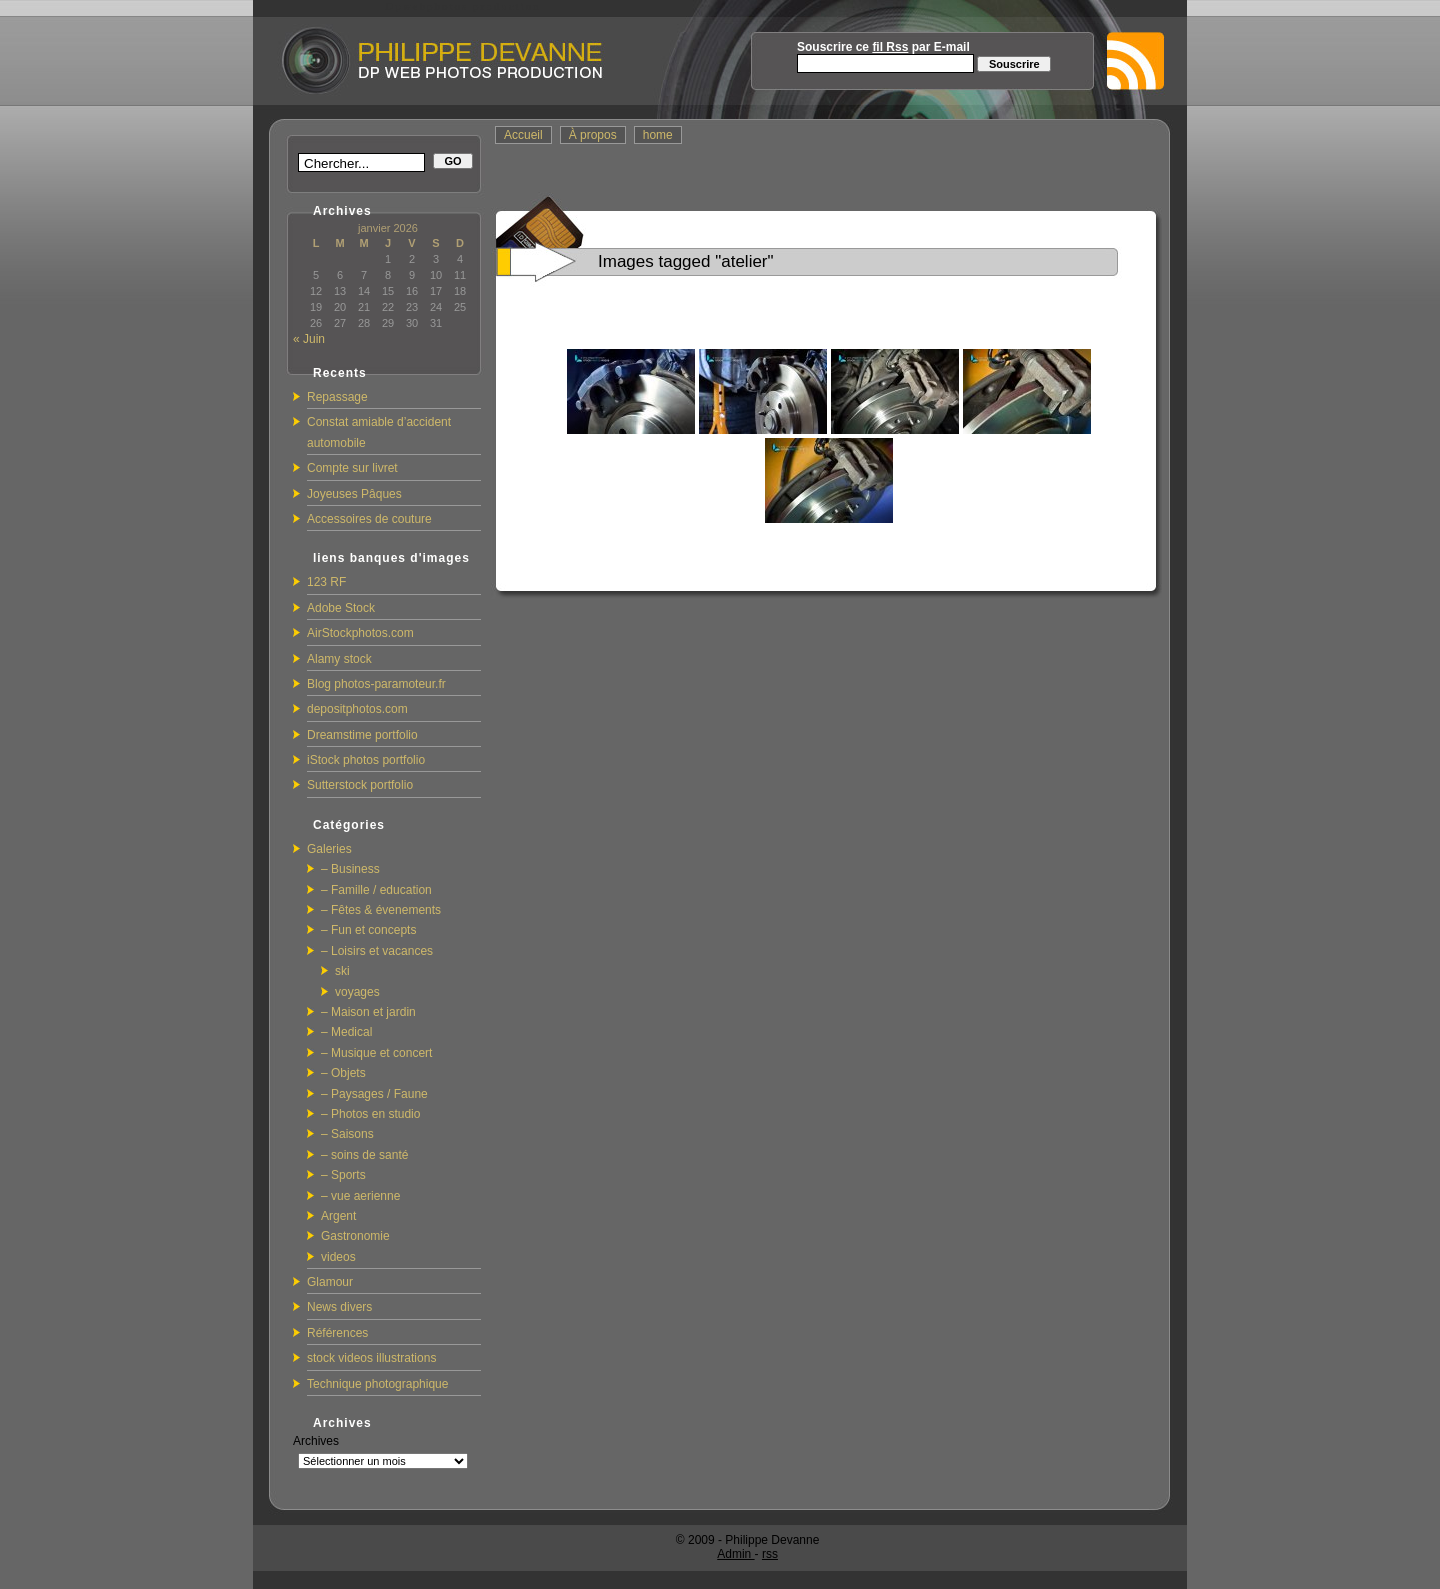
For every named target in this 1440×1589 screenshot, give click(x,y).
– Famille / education (376, 890)
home (658, 135)
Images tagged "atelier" (686, 261)
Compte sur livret (352, 468)
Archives (316, 1441)
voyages (357, 992)
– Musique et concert (376, 1053)
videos (338, 1257)
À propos (593, 135)
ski (342, 971)
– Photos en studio (370, 1114)
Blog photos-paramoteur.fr (376, 684)
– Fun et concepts (368, 930)
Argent (338, 1216)
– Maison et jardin (368, 1012)
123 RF (326, 582)
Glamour (330, 1282)
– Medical (346, 1032)
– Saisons (347, 1134)
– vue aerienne (360, 1196)
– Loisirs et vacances (377, 951)
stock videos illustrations (371, 1358)
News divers (339, 1307)
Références (337, 1333)
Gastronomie (355, 1236)
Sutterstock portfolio (360, 785)
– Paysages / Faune (374, 1094)
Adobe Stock (341, 608)
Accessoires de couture (369, 519)
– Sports (343, 1175)
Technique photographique (377, 1384)
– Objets (343, 1073)
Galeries (329, 849)
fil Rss (890, 47)
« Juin (309, 339)
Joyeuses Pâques (354, 494)
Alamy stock (339, 659)
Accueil (523, 135)
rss (770, 1554)
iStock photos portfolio (366, 760)
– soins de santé (364, 1155)
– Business (350, 869)
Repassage (337, 397)
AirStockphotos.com (360, 633)
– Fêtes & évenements (381, 910)
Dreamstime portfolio (362, 735)
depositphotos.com (357, 709)
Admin (735, 1554)
